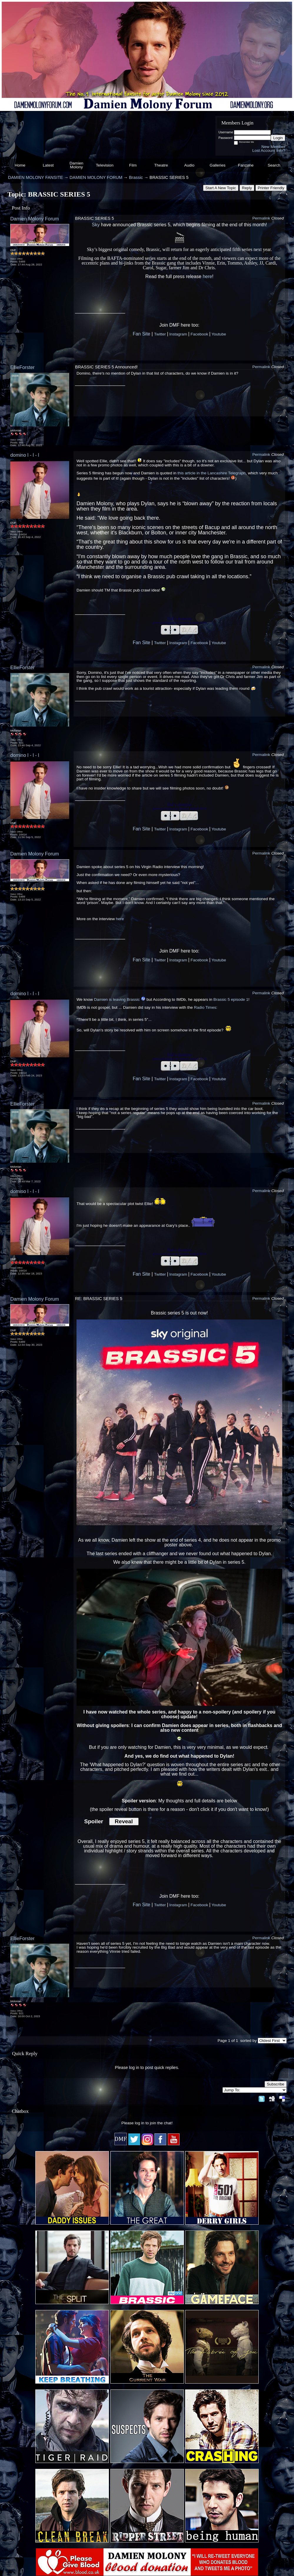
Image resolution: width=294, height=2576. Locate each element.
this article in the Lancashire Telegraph (211, 473)
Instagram (178, 334)
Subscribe (275, 2084)
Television (105, 165)
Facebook (199, 334)
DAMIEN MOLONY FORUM (95, 177)
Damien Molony (76, 165)
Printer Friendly (271, 188)
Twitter (160, 334)
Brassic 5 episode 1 (230, 999)
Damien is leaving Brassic (117, 999)
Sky (96, 224)
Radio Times (205, 1007)
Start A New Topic (220, 188)
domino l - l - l (24, 455)
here (207, 276)
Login (278, 138)
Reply (247, 188)
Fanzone (246, 165)
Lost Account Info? (268, 150)
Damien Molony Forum (34, 218)
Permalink (261, 218)
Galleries (217, 165)
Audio (189, 165)
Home (20, 165)
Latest (48, 165)
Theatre (161, 165)
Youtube (219, 334)
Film (133, 165)
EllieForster (22, 367)
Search (274, 165)
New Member (273, 146)
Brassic (136, 177)
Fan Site (141, 333)
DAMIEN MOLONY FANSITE (35, 177)
